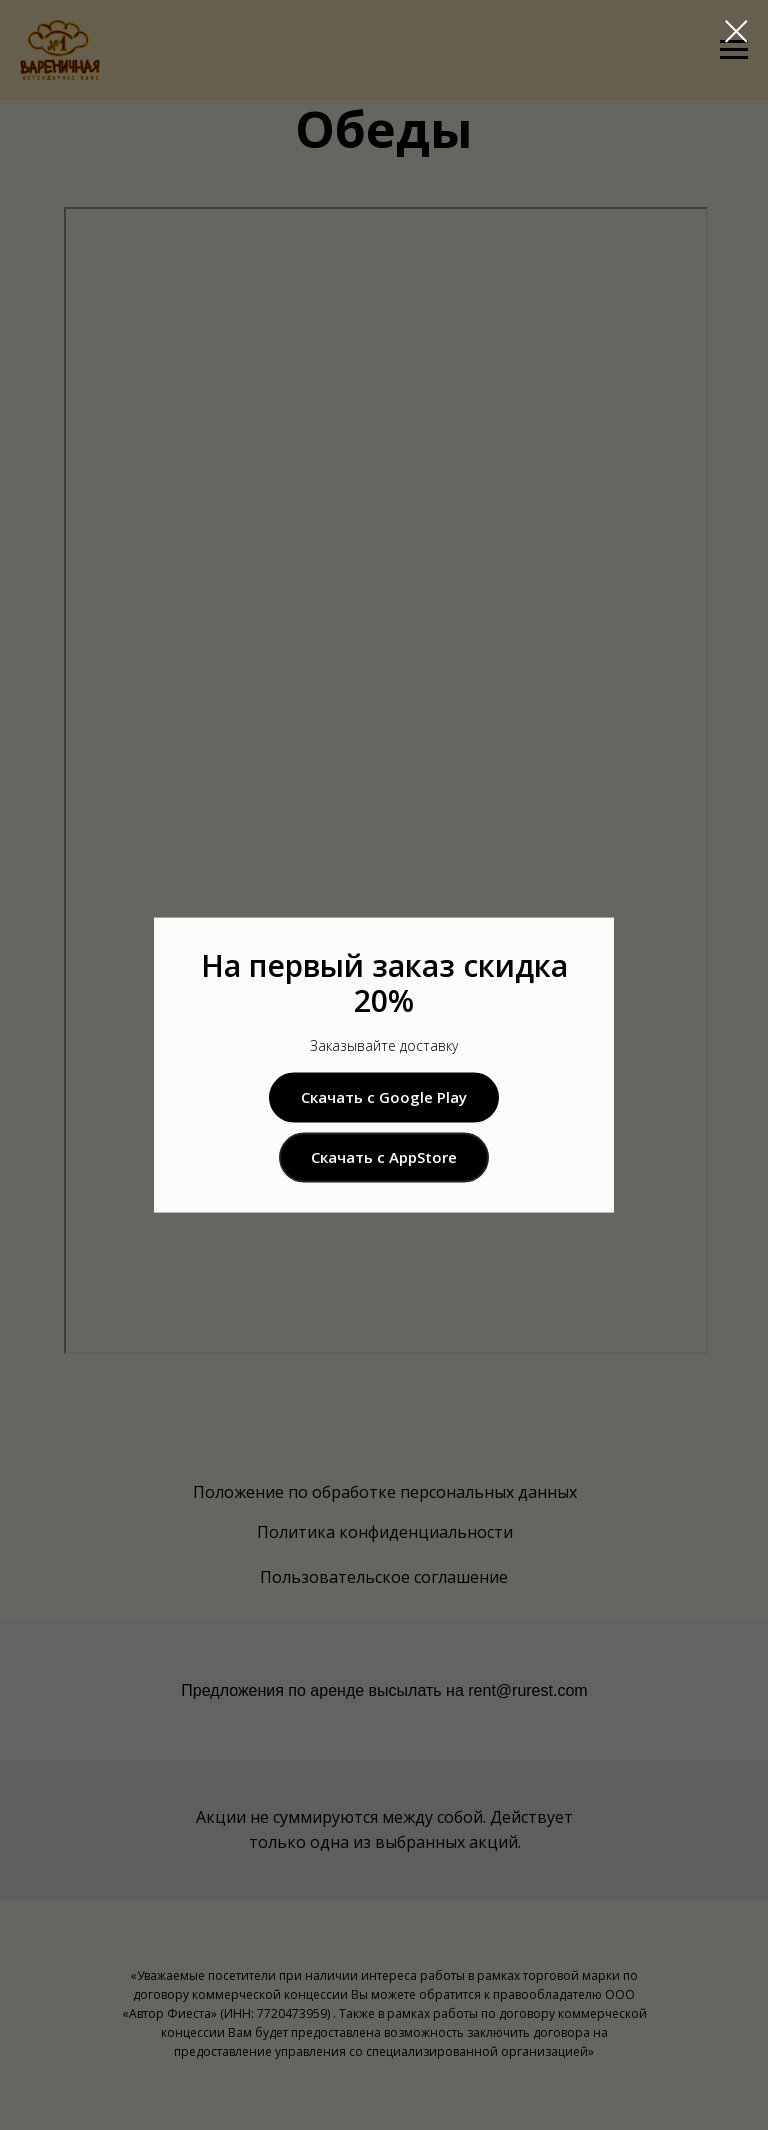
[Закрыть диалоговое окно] (736, 31)
